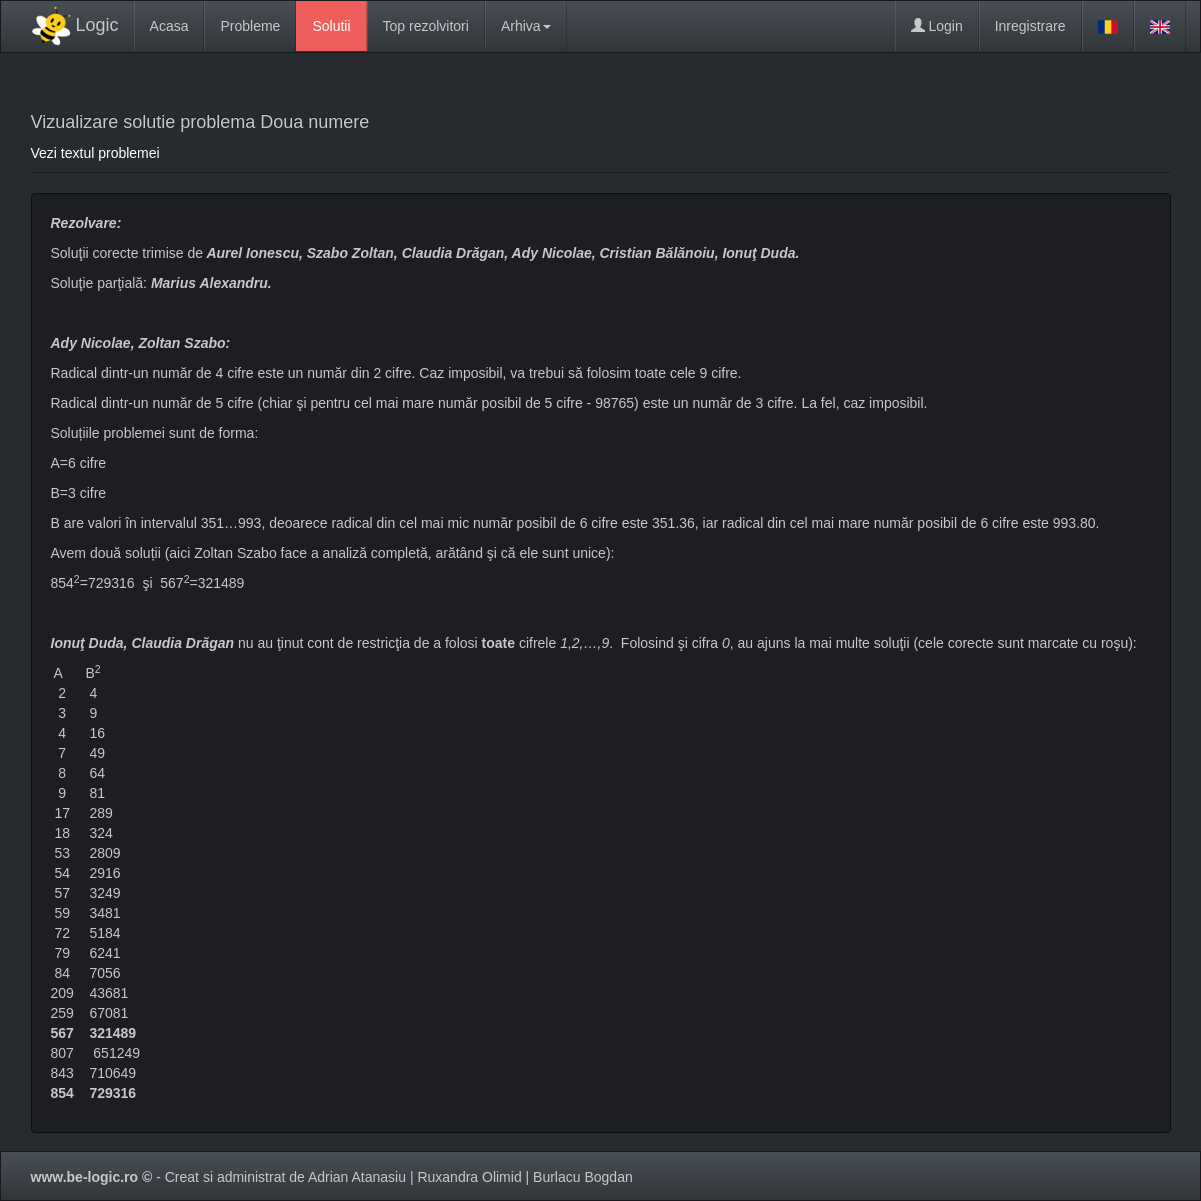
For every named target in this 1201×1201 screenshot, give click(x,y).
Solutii (331, 26)
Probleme (250, 26)
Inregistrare (1030, 26)
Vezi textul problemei (95, 153)
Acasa (169, 26)
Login (937, 26)
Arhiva (526, 26)
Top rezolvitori (426, 26)
